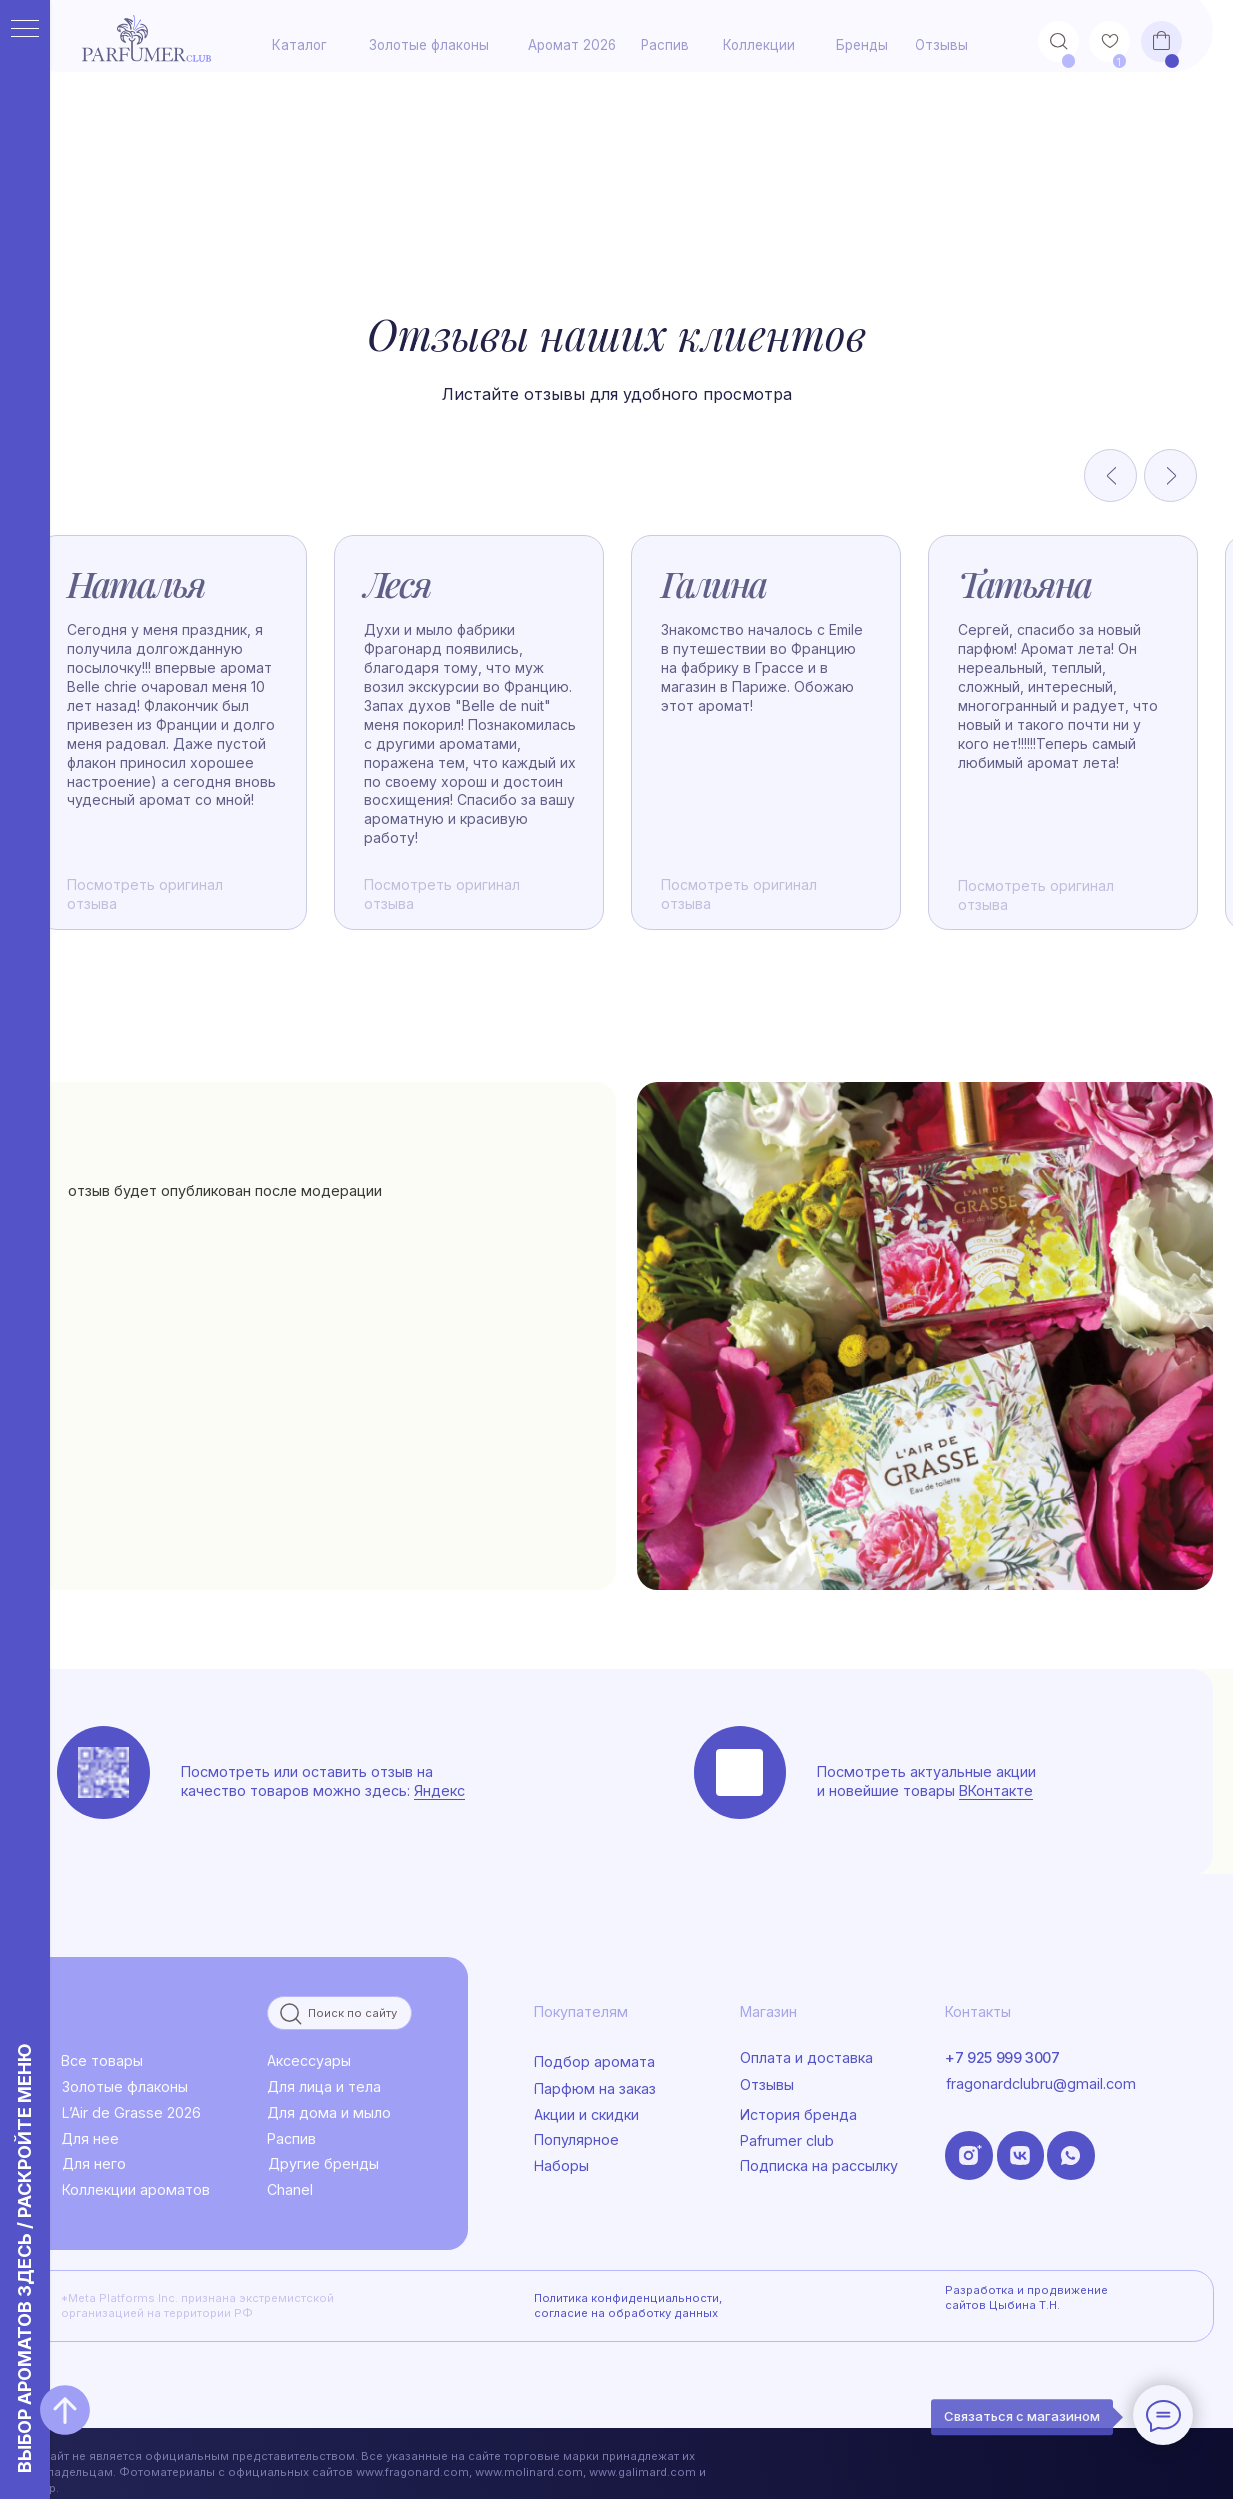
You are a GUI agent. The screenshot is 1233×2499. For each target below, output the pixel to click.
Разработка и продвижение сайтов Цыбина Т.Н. (1026, 2297)
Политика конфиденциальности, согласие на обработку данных (628, 2305)
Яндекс (439, 1790)
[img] (925, 1336)
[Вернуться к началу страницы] (65, 2410)
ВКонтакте (996, 1790)
